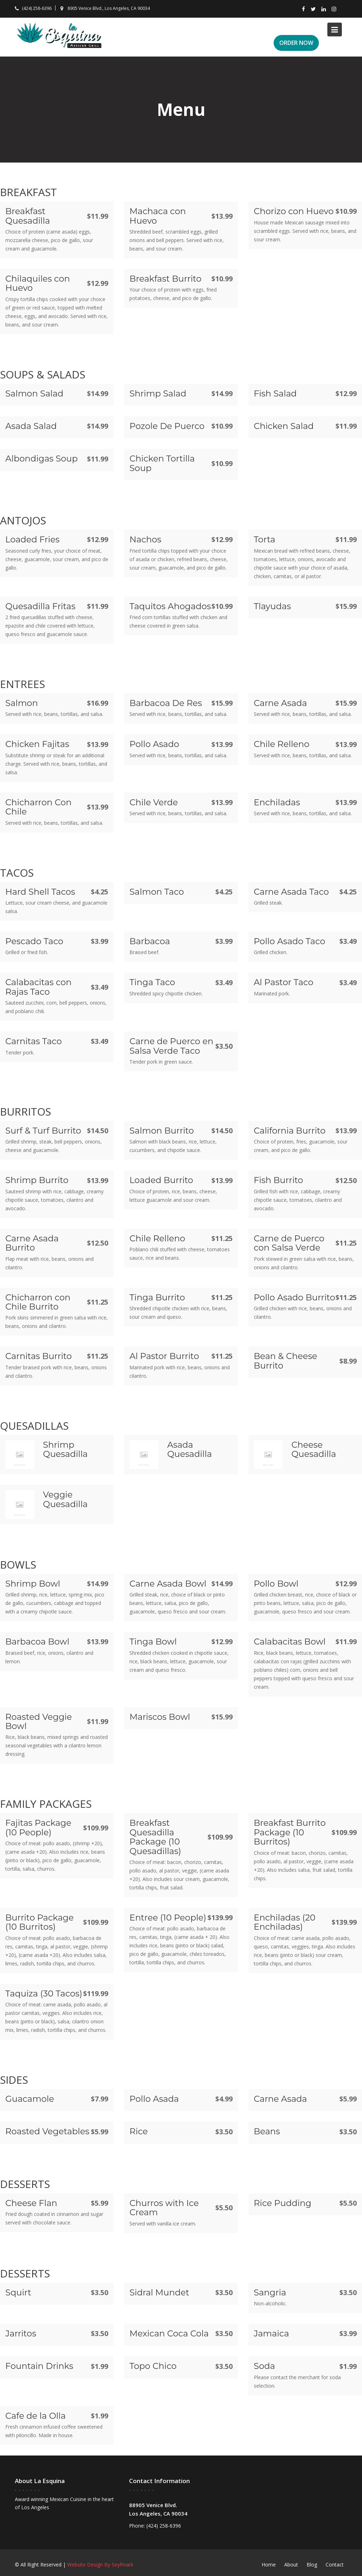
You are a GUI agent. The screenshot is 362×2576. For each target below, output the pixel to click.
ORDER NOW (296, 43)
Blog (311, 2564)
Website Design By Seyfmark (100, 2564)
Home (269, 2564)
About (291, 2564)
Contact (335, 2564)
